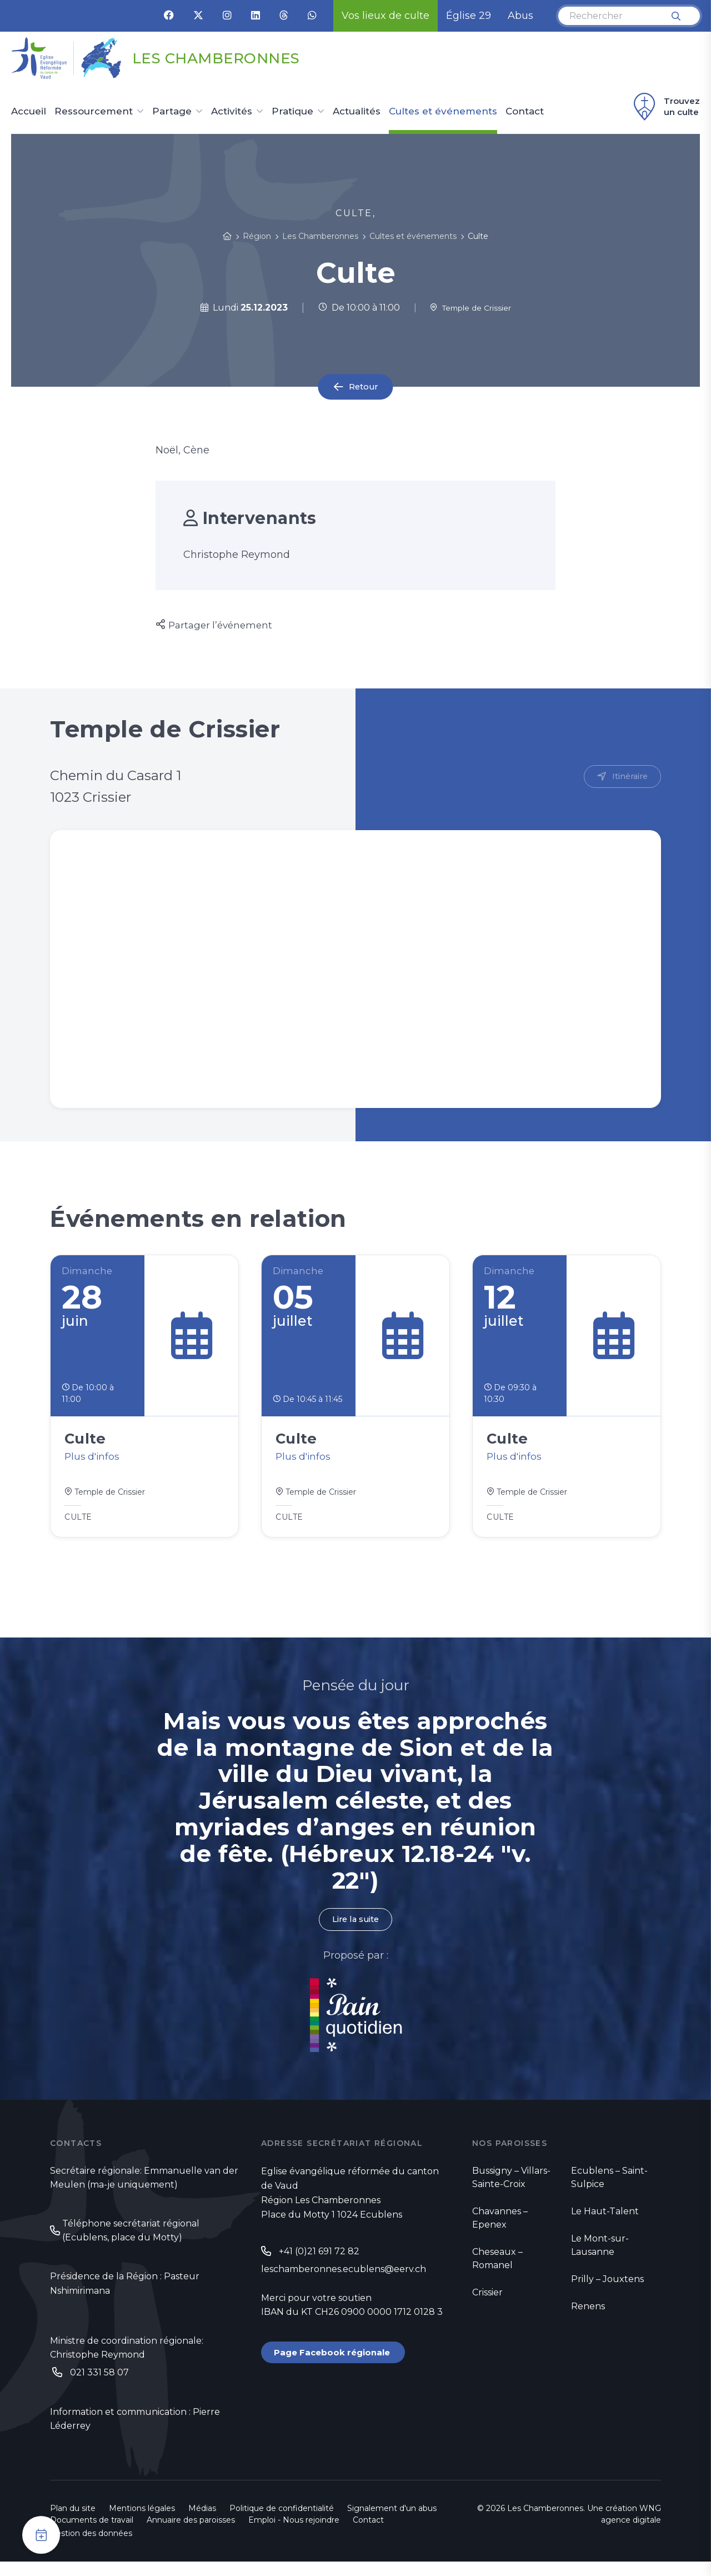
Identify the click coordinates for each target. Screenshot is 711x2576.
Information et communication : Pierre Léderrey (135, 2432)
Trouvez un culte (665, 107)
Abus (520, 15)
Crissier (487, 2302)
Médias (202, 2523)
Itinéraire (628, 777)
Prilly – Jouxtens (607, 2288)
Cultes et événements (443, 112)
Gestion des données (91, 2548)
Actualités (356, 112)
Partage (172, 112)
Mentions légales (142, 2523)
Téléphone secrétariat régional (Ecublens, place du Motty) (130, 2241)
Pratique (292, 112)
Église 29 (468, 15)
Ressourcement (93, 112)
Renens (588, 2315)
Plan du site (73, 2523)
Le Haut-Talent (605, 2220)
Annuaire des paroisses (191, 2534)
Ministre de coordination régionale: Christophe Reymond (126, 2360)
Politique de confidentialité (281, 2523)
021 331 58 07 (99, 2385)
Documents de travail (91, 2534)
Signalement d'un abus (392, 2523)
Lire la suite (355, 1928)
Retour (363, 387)
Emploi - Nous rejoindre (293, 2534)
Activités (231, 112)
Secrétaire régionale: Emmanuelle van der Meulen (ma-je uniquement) (144, 2187)
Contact (524, 112)
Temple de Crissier (470, 307)
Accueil (28, 112)
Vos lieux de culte (385, 15)
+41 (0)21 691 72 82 (319, 2261)
